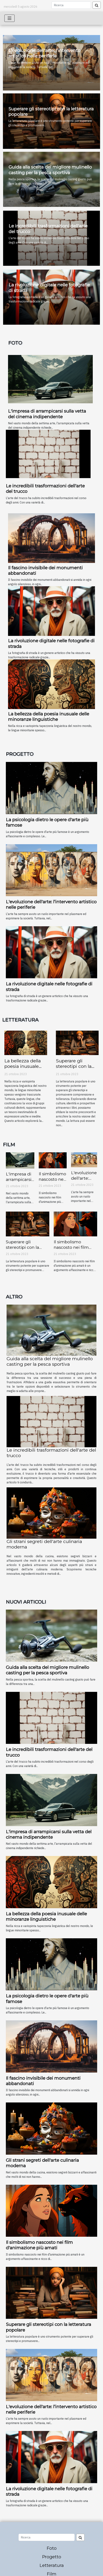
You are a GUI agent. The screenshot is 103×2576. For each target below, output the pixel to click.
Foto (52, 2548)
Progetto (51, 2556)
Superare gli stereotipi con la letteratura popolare (26, 1247)
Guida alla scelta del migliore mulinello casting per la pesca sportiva (50, 169)
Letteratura (51, 2565)
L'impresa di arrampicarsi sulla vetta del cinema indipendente (47, 413)
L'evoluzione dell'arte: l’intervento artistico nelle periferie (44, 53)
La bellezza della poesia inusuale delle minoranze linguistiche (48, 716)
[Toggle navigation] (9, 18)
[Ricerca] (71, 5)
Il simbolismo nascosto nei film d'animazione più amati (71, 1250)
